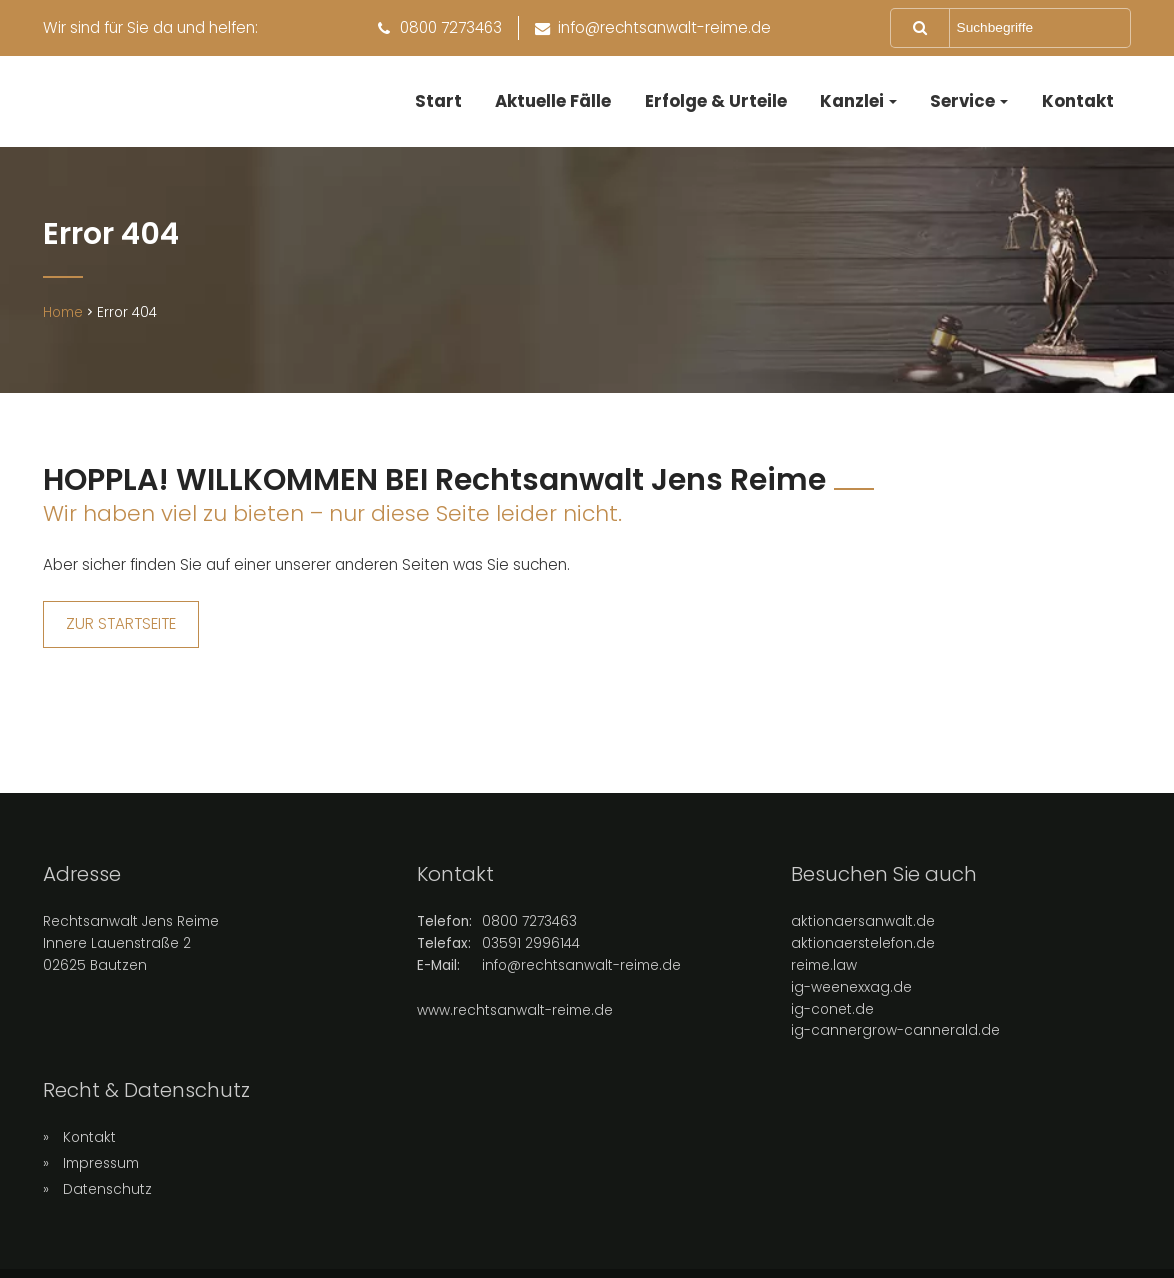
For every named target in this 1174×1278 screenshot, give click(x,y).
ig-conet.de (832, 1016)
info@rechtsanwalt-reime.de (581, 972)
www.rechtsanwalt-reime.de (515, 1017)
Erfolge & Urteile (716, 101)
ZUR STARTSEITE (121, 631)
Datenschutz (107, 1196)
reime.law (824, 972)
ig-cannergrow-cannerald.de (895, 1038)
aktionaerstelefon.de (863, 950)
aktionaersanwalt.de (863, 928)
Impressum (101, 1170)
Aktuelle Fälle (553, 101)
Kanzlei (852, 101)
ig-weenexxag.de (851, 994)
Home (63, 320)
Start (438, 101)
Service (962, 101)
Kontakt (1078, 101)
